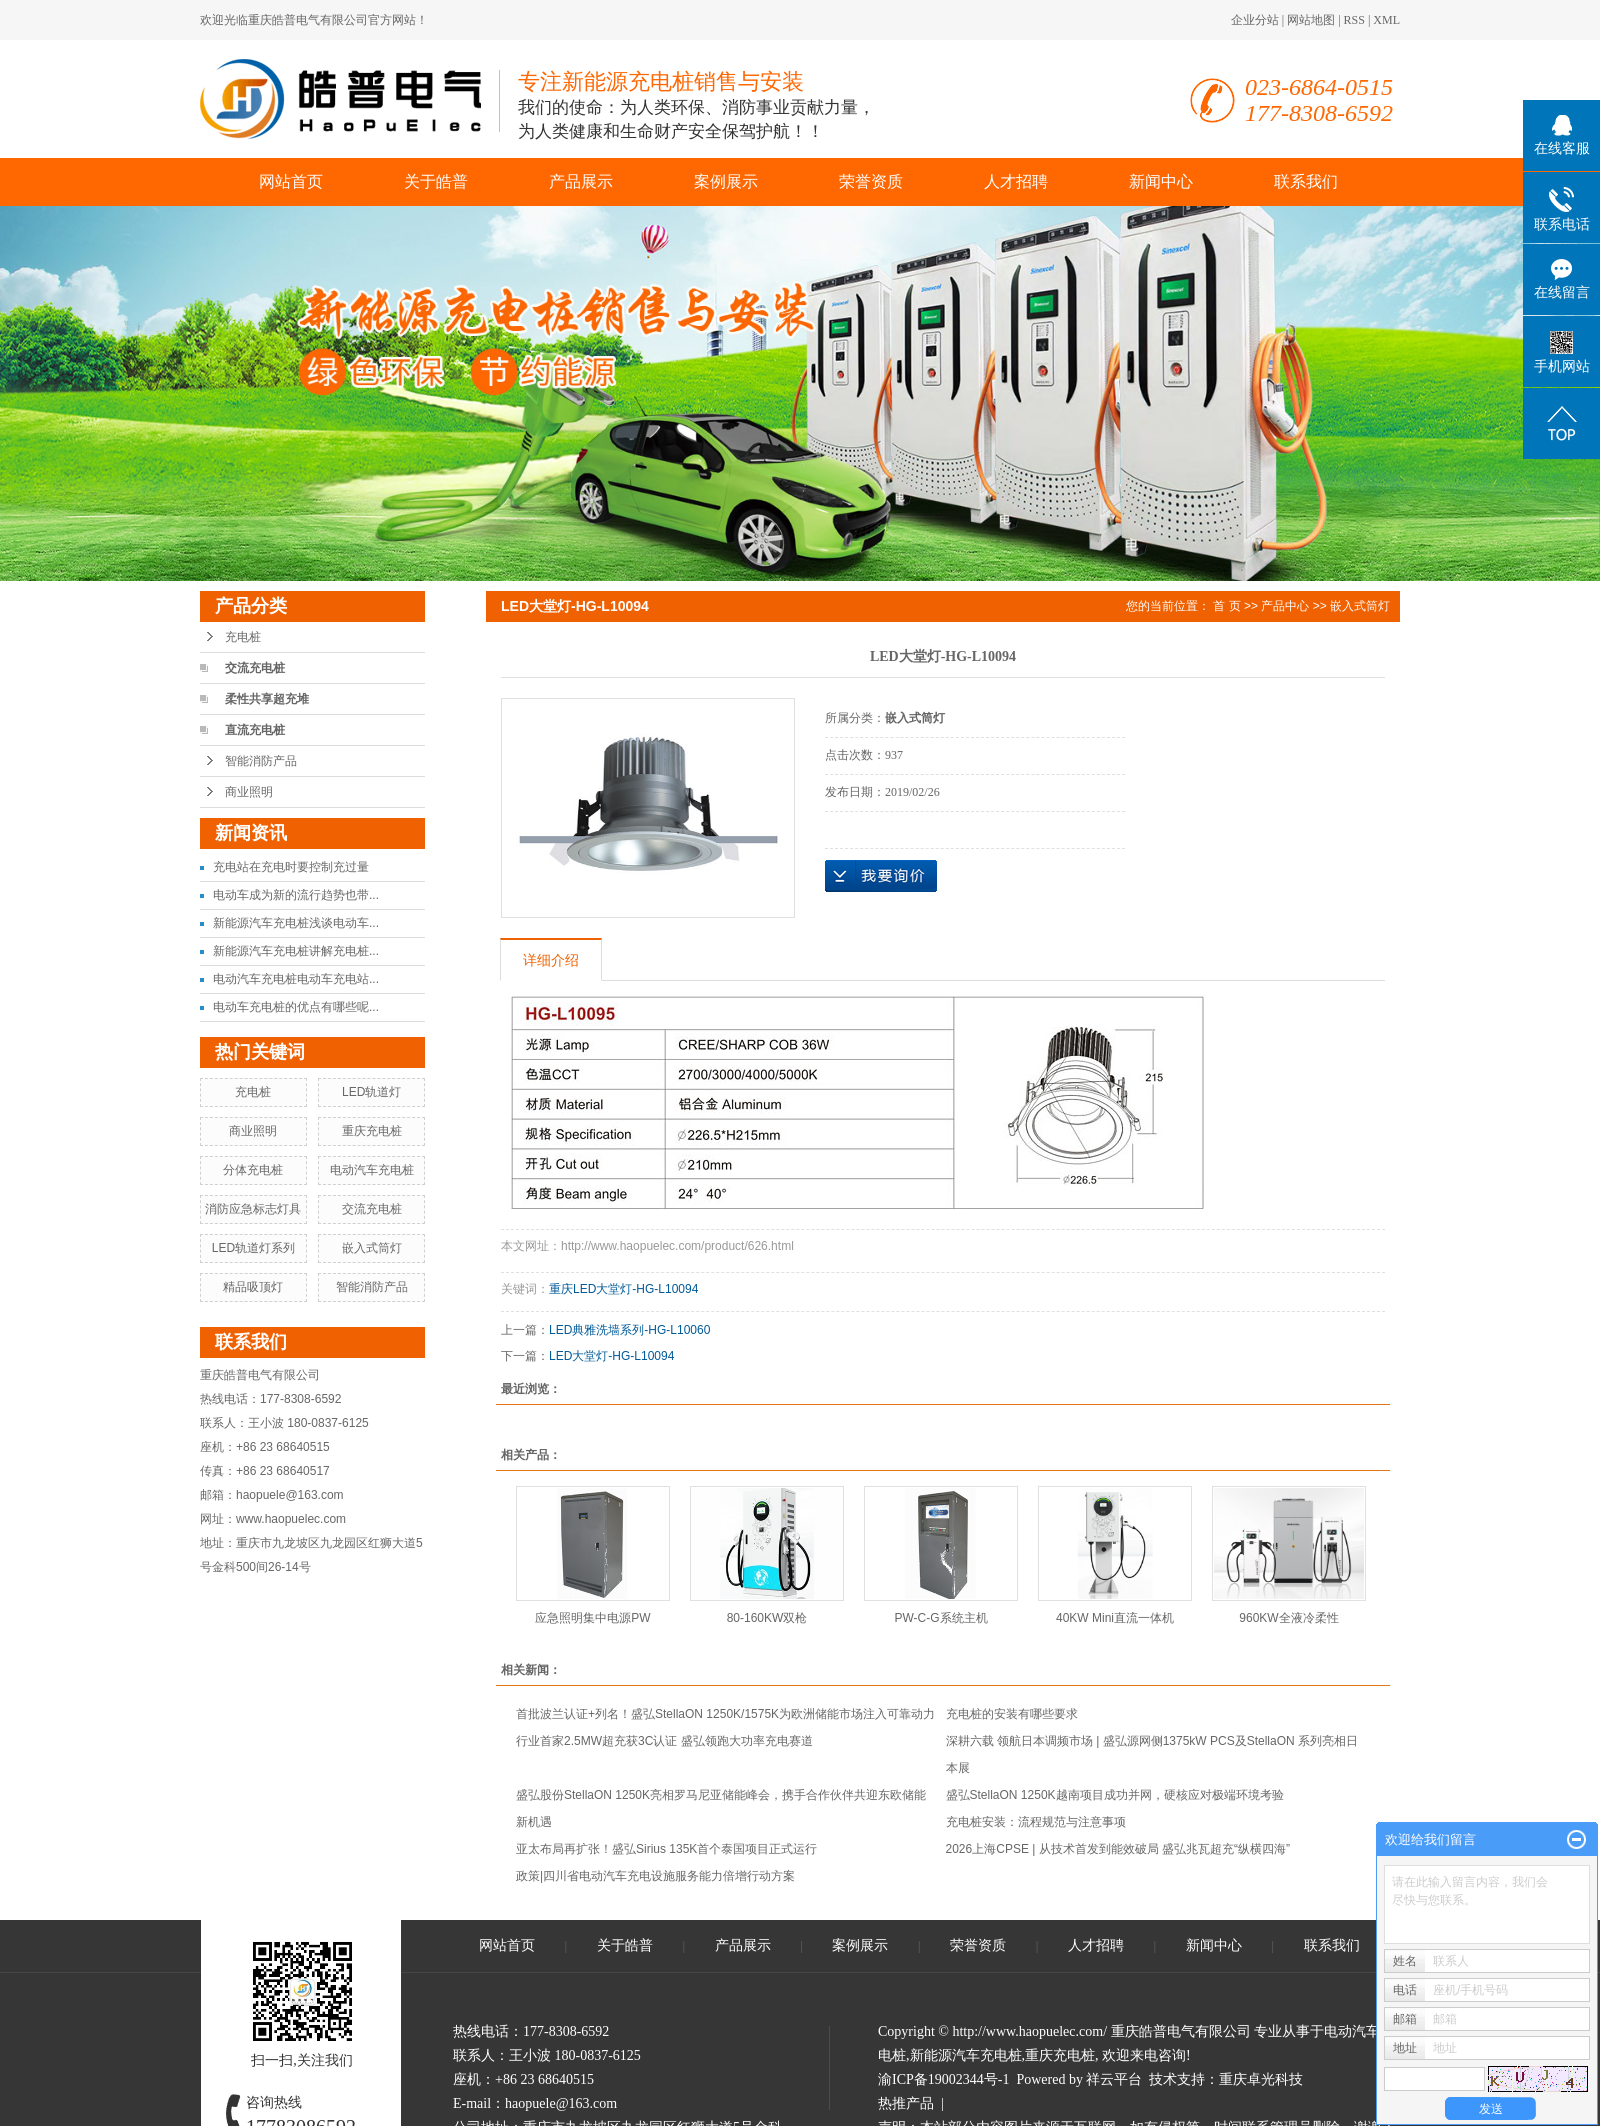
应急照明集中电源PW (592, 1618)
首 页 (1226, 606)
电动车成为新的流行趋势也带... (296, 895)
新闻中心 (1161, 181)
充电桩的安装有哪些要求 (1012, 1714)
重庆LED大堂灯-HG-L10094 (623, 1289)
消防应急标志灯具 (253, 1209)
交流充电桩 (255, 668)
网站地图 (1311, 20)
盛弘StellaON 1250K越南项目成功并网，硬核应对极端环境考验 (1115, 1795)
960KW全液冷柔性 (1288, 1618)
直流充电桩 (255, 730)
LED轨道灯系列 (253, 1248)
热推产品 (906, 2103)
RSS (1354, 20)
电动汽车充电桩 (372, 1170)
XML (1386, 20)
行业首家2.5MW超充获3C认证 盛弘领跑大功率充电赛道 (664, 1741)
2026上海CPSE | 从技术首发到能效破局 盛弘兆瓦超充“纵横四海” (1118, 1849)
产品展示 (581, 181)
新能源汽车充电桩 (966, 2055)
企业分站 (1255, 20)
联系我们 (1306, 181)
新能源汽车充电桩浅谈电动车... (296, 923)
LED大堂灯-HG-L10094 (611, 1356)
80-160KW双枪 (767, 1618)
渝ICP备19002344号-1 (943, 2079)
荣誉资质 (871, 181)
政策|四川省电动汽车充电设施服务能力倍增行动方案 (655, 1876)
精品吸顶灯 (253, 1287)
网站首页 (291, 181)
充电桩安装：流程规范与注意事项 (1036, 1822)
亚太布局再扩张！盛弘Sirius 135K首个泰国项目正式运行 (666, 1849)
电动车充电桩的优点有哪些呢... (296, 1007)
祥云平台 (1114, 2079)
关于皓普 (436, 181)
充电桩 (243, 637)
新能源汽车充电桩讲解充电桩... (296, 951)
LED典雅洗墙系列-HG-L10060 (629, 1330)
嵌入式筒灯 (372, 1248)
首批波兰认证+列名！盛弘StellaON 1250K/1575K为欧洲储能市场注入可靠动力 (725, 1714)
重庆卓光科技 (1261, 2079)
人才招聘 (1016, 181)
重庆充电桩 (372, 1131)
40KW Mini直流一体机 (1115, 1618)
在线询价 (881, 876)
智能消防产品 (261, 761)
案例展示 (726, 181)
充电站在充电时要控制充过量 (291, 867)
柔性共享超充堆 (267, 699)
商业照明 (249, 792)
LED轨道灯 (371, 1092)
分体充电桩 (253, 1170)
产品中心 (1285, 606)
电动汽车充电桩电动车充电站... (296, 979)
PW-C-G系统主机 (940, 1618)
